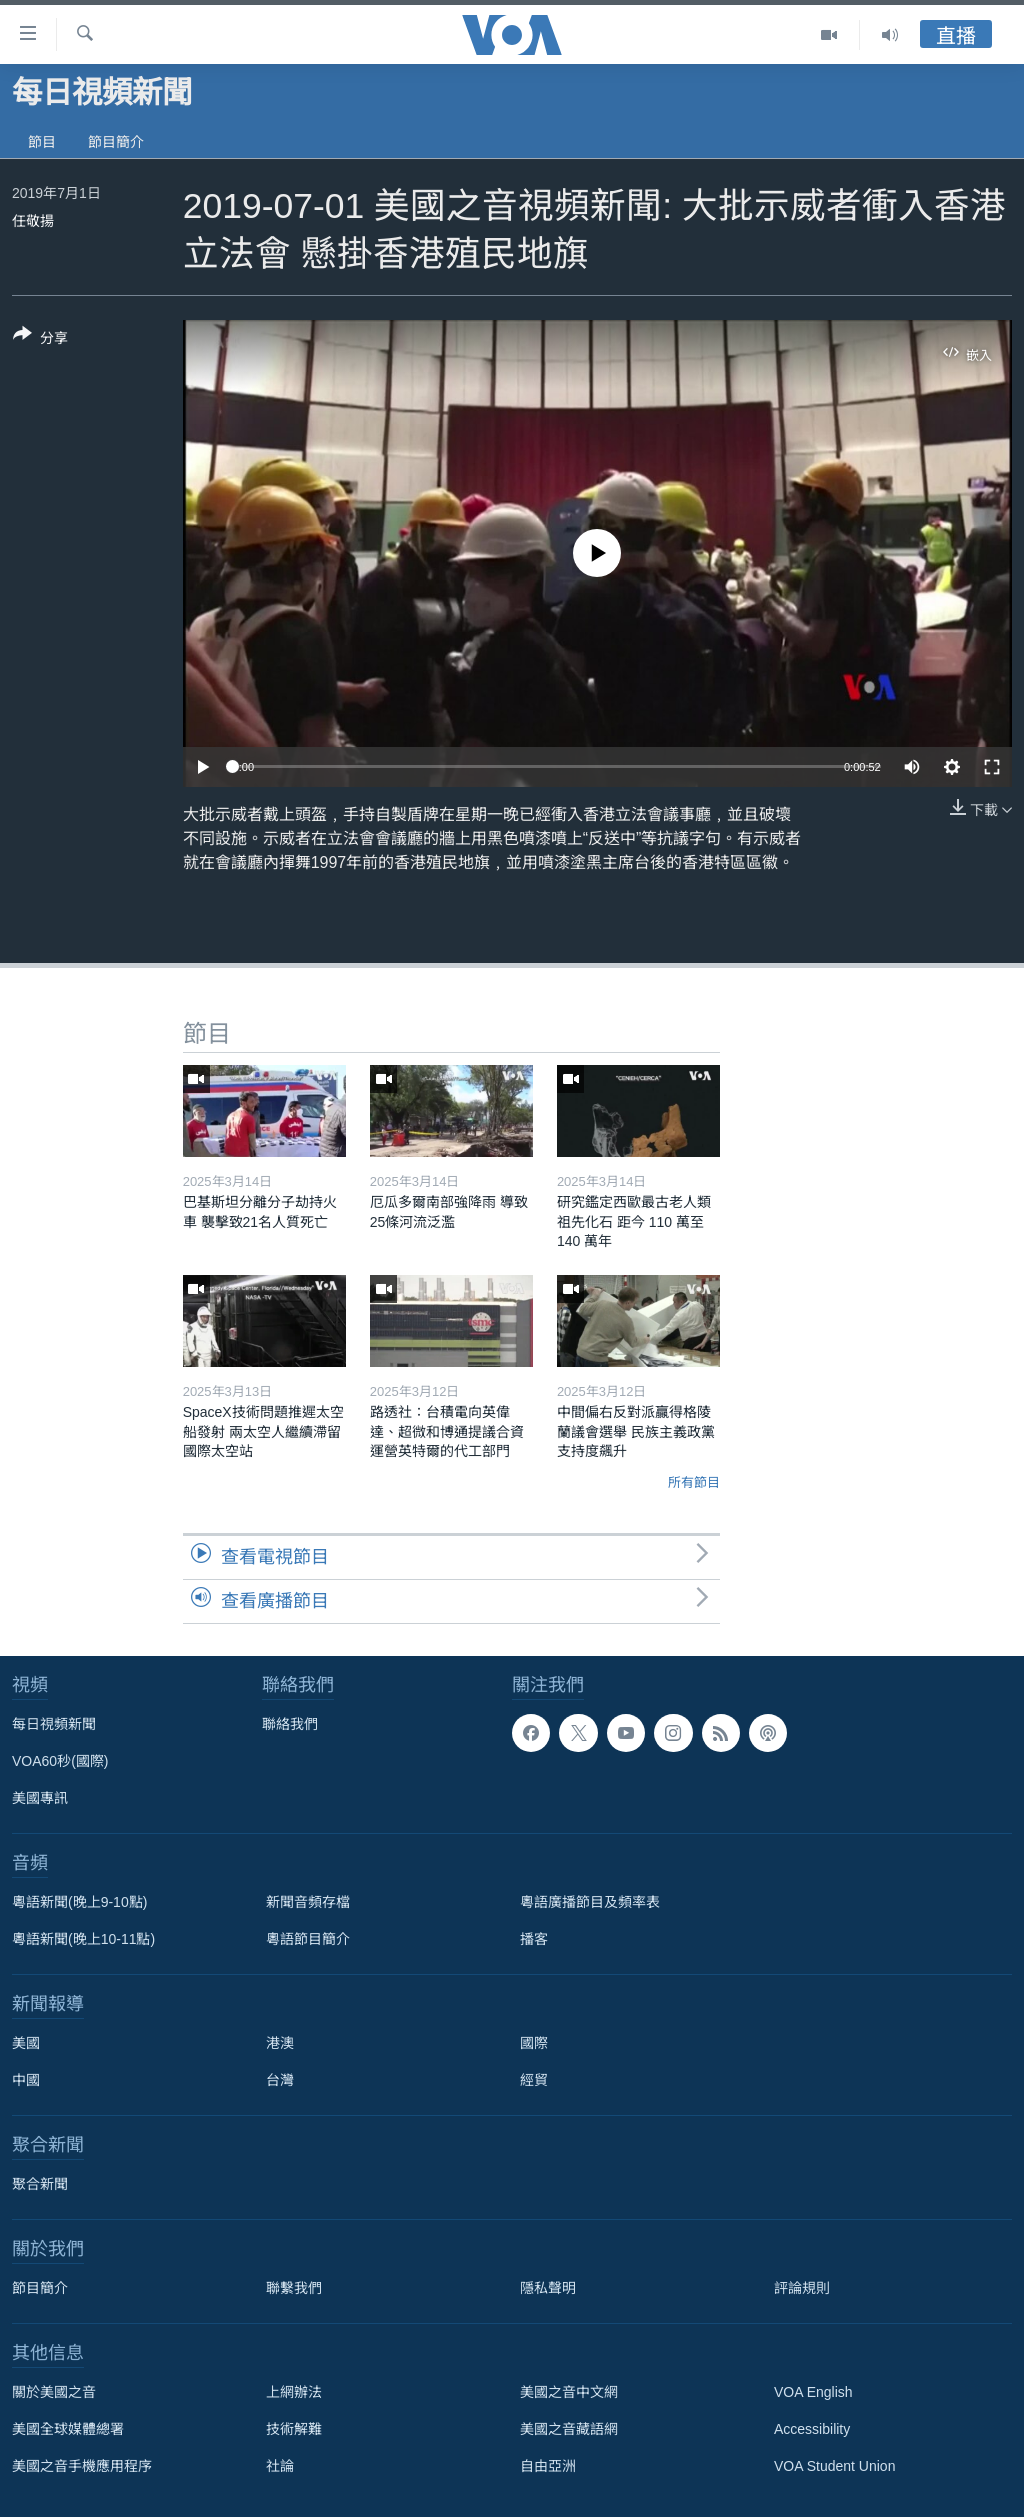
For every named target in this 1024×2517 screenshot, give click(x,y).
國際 (534, 2043)
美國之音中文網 (569, 2392)
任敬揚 (33, 221)
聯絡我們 (290, 1724)
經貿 (534, 2080)
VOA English (813, 2392)
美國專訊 (40, 1798)
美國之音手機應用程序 (82, 2466)
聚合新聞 (40, 2184)
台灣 (280, 2080)
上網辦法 (294, 2392)
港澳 (280, 2043)
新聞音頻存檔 (308, 1902)
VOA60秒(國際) (60, 1761)
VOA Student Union (834, 2466)
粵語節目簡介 (308, 1939)
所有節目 (694, 1482)
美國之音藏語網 (569, 2429)
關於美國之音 (54, 2392)
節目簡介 (116, 142)
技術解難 (294, 2429)
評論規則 (802, 2288)
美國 (26, 2043)
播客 (534, 1939)
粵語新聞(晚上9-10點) (79, 1902)
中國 (26, 2080)
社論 (280, 2466)
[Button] (40, 340)
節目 (42, 142)
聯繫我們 (294, 2288)
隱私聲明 (548, 2288)
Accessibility (812, 2429)
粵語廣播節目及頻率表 (590, 1902)
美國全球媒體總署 (68, 2429)
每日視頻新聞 (54, 1724)
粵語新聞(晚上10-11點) (83, 1939)
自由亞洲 (548, 2466)
